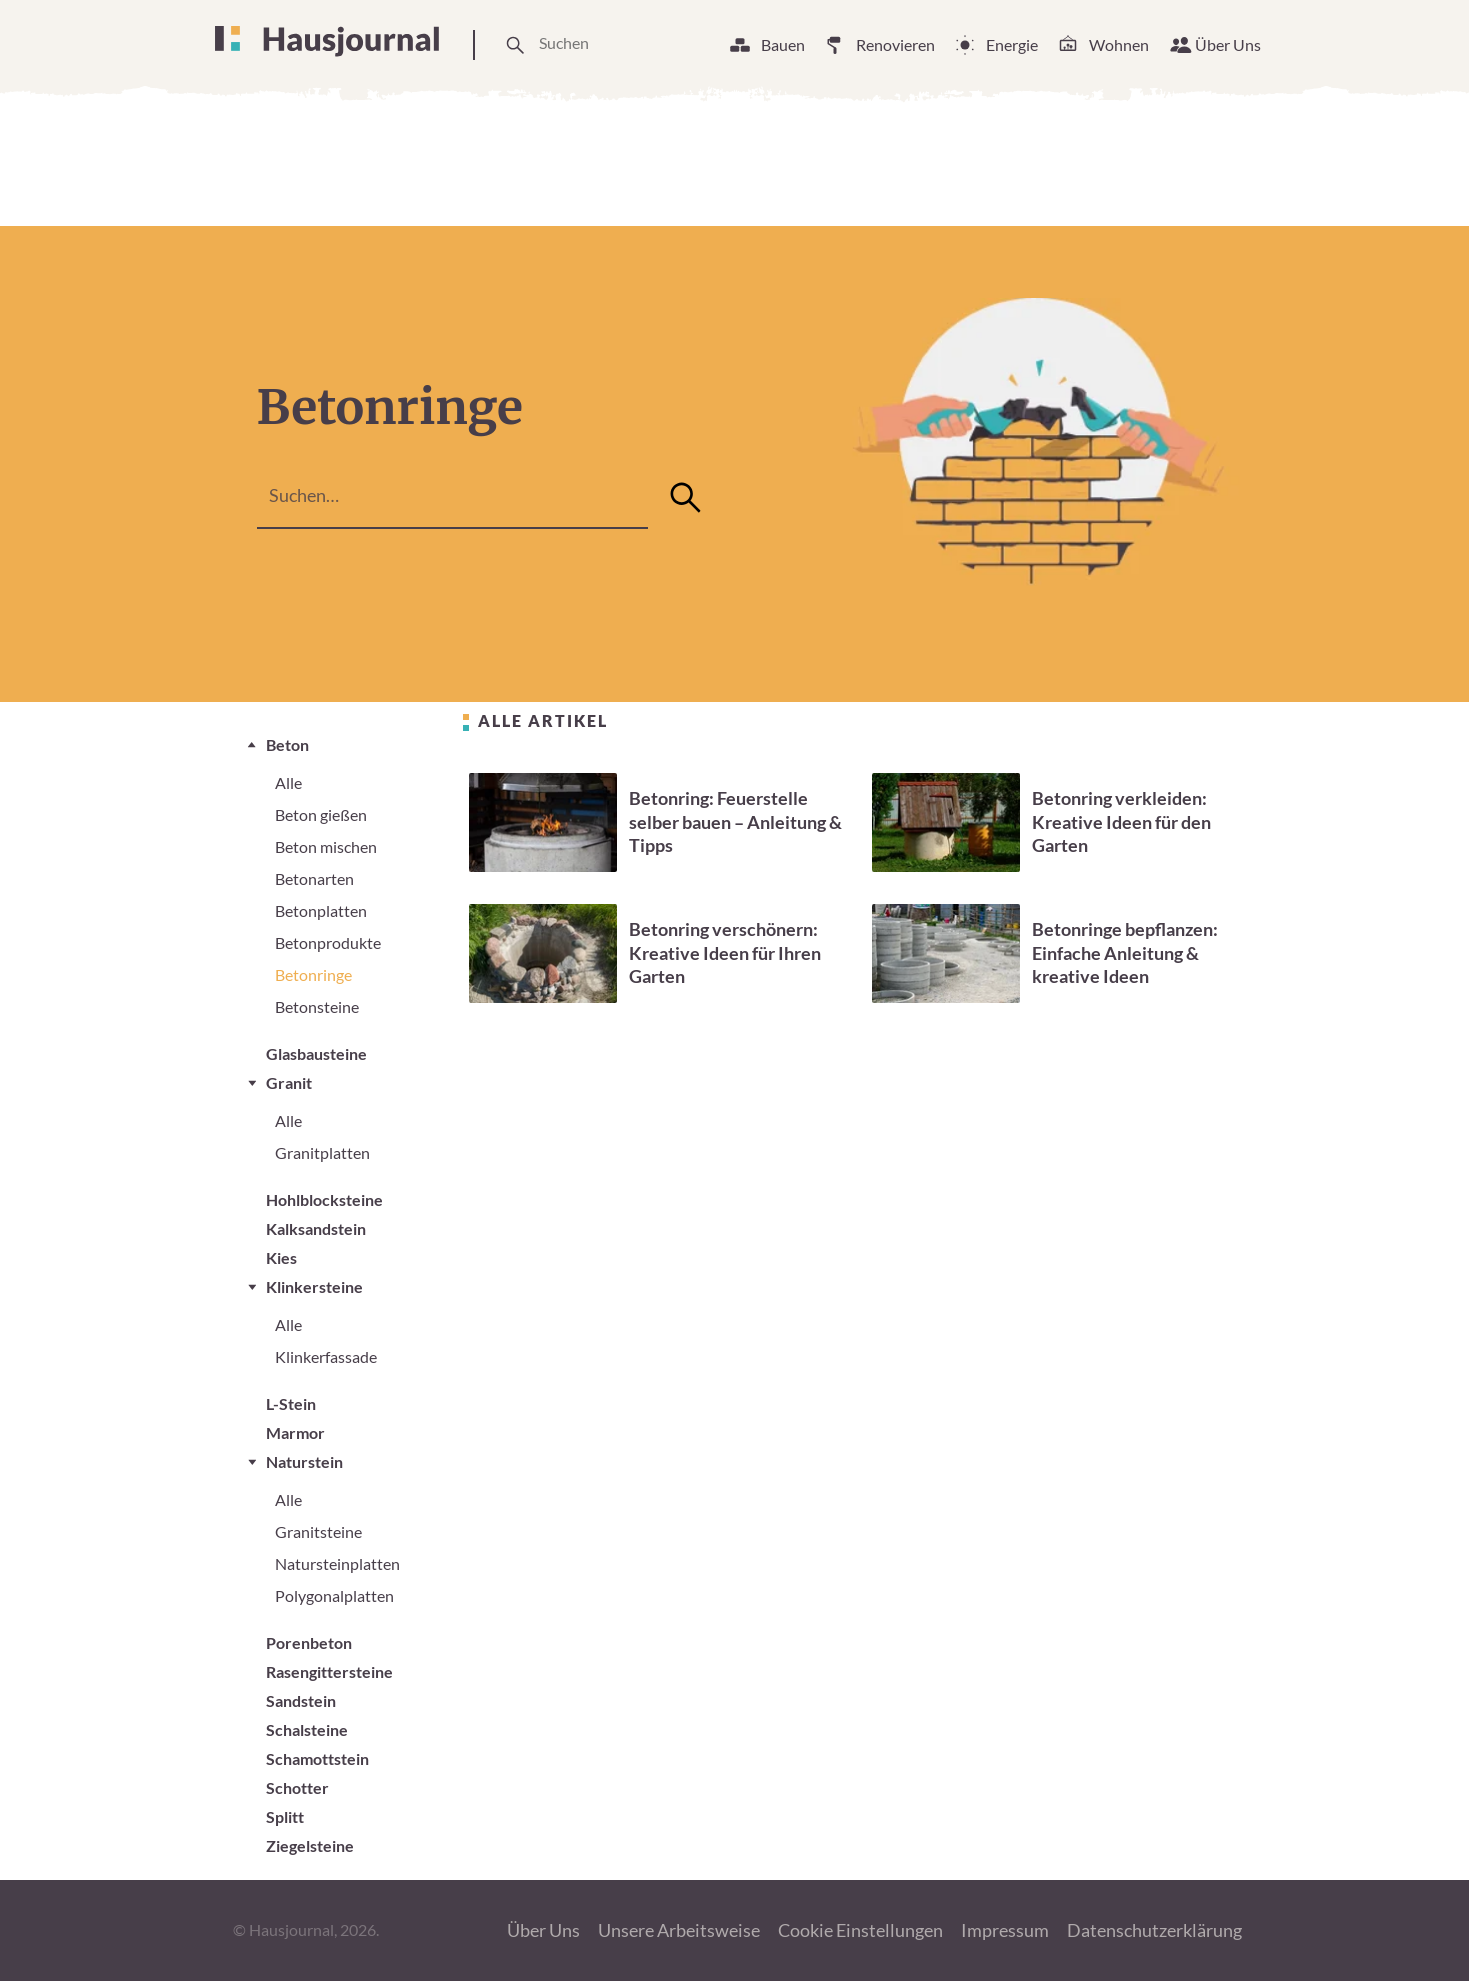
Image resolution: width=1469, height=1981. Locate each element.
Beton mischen (326, 846)
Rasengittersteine (329, 1671)
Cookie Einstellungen (860, 1930)
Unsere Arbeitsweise (679, 1930)
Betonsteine (317, 1006)
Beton (287, 744)
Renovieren (895, 44)
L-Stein (291, 1403)
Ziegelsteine (310, 1845)
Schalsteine (307, 1729)
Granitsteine (318, 1531)
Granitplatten (322, 1152)
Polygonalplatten (334, 1595)
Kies (281, 1257)
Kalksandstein (316, 1228)
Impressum (1005, 1930)
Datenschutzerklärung (1154, 1930)
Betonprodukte (328, 942)
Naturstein (304, 1461)
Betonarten (314, 878)
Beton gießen (321, 814)
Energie (1012, 44)
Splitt (285, 1816)
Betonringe (313, 974)
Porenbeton (309, 1642)
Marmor (295, 1432)
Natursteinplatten (337, 1563)
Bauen (783, 44)
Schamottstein (317, 1758)
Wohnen (1119, 44)
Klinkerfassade (326, 1356)
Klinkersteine (314, 1286)
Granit (289, 1082)
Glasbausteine (316, 1053)
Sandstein (301, 1700)
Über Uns (1228, 44)
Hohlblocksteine (324, 1199)
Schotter (297, 1787)
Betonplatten (321, 910)
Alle (288, 782)
